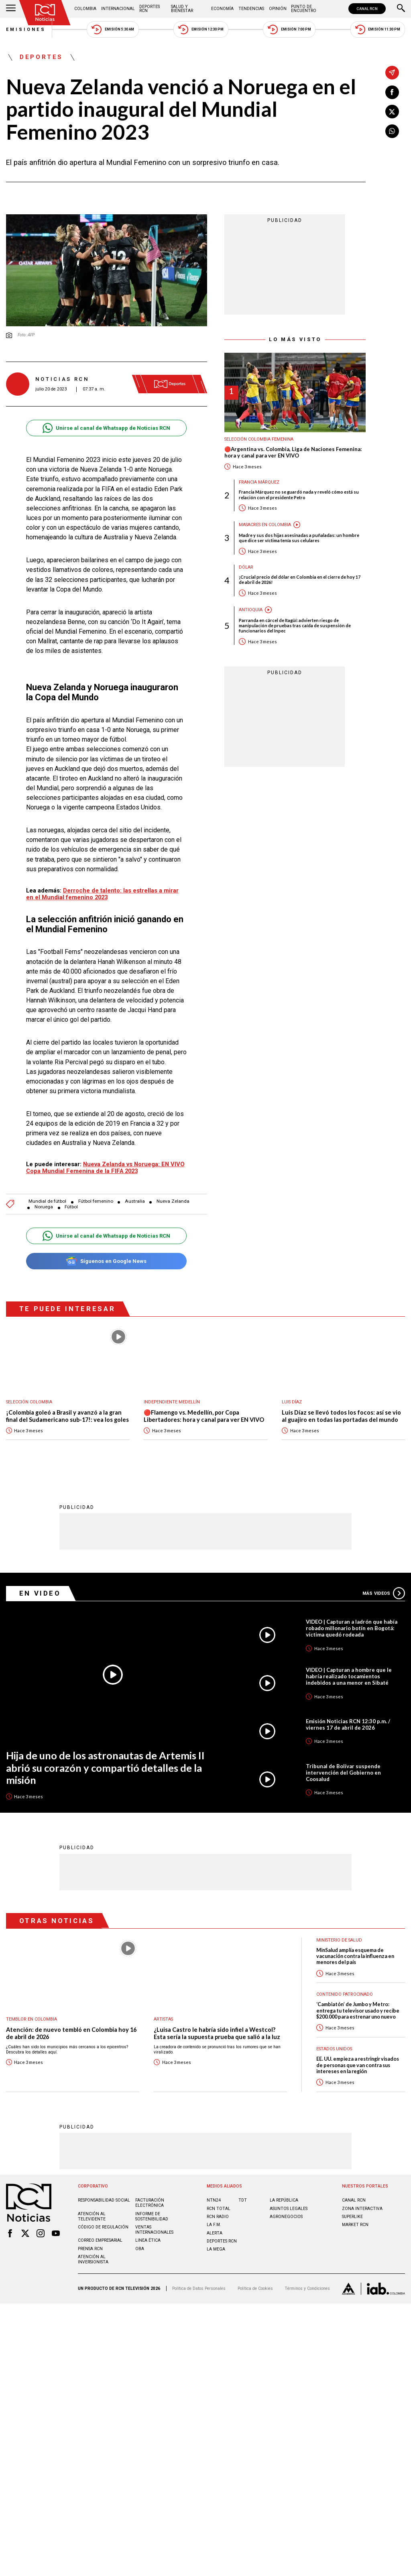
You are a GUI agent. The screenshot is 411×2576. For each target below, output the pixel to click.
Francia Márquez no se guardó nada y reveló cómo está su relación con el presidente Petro (299, 494)
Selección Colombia (29, 1402)
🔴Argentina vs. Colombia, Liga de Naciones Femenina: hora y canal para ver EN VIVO (293, 452)
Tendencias (251, 8)
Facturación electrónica (149, 2202)
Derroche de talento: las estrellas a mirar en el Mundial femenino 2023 (102, 894)
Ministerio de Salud (339, 1939)
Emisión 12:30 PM (200, 29)
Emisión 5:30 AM (113, 29)
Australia (135, 1201)
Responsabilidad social (104, 2199)
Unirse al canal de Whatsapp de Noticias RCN (106, 428)
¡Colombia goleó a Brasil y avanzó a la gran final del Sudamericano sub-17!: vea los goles (67, 1416)
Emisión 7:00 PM (289, 29)
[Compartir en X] (392, 111)
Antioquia (250, 609)
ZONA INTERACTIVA (362, 2208)
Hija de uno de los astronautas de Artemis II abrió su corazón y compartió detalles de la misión (105, 1767)
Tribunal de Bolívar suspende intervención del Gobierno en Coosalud (343, 1772)
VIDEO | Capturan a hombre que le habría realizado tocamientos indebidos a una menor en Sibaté (349, 1675)
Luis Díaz (292, 1402)
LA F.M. (214, 2224)
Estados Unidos (334, 2048)
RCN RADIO (218, 2216)
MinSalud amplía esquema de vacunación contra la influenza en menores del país (355, 1956)
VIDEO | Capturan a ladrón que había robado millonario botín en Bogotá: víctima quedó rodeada (351, 1627)
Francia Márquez (259, 482)
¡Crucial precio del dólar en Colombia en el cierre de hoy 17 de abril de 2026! (299, 579)
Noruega (44, 1207)
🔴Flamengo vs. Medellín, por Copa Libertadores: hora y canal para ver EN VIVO (204, 1416)
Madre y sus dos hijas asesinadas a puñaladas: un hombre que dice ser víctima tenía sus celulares (299, 538)
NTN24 (214, 2199)
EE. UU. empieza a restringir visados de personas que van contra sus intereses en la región (357, 2065)
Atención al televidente (92, 2216)
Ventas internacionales (154, 2229)
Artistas (163, 2018)
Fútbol (71, 1207)
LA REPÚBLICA (284, 2199)
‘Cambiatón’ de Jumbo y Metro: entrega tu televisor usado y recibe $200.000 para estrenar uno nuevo (357, 2010)
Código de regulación (103, 2226)
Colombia (85, 8)
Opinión (278, 8)
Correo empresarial (100, 2240)
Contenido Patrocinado (344, 1994)
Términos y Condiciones (307, 2288)
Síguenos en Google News (106, 1261)
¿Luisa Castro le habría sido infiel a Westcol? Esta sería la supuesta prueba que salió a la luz (217, 2033)
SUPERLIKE (352, 2216)
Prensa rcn (90, 2248)
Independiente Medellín (172, 1402)
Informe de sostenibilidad (151, 2216)
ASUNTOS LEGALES (288, 2208)
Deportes (41, 57)
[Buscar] (401, 9)
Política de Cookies (255, 2288)
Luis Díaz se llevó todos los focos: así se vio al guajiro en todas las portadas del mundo (341, 1416)
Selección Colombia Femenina (258, 439)
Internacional (118, 8)
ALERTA (214, 2232)
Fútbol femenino (95, 1201)
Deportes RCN (149, 8)
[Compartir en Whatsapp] (392, 131)
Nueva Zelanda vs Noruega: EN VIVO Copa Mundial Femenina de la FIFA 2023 (105, 1168)
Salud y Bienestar (182, 8)
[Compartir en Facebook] (392, 92)
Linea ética (148, 2240)
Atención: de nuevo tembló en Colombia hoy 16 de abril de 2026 (71, 2033)
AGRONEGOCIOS (286, 2216)
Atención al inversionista (93, 2259)
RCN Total (218, 2208)
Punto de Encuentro (303, 8)
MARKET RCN (355, 2224)
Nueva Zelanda (173, 1201)
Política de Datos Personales (199, 2288)
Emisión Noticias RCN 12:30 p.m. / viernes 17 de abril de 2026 (348, 1724)
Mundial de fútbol (47, 1201)
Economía (222, 8)
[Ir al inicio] (45, 12)
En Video (40, 1593)
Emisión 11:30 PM (377, 29)
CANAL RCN (367, 8)
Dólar (246, 567)
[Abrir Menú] (11, 8)
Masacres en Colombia (265, 524)
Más (383, 1593)
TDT (242, 2199)
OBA (139, 2248)
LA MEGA (216, 2248)
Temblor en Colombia (31, 2018)
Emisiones (26, 29)
